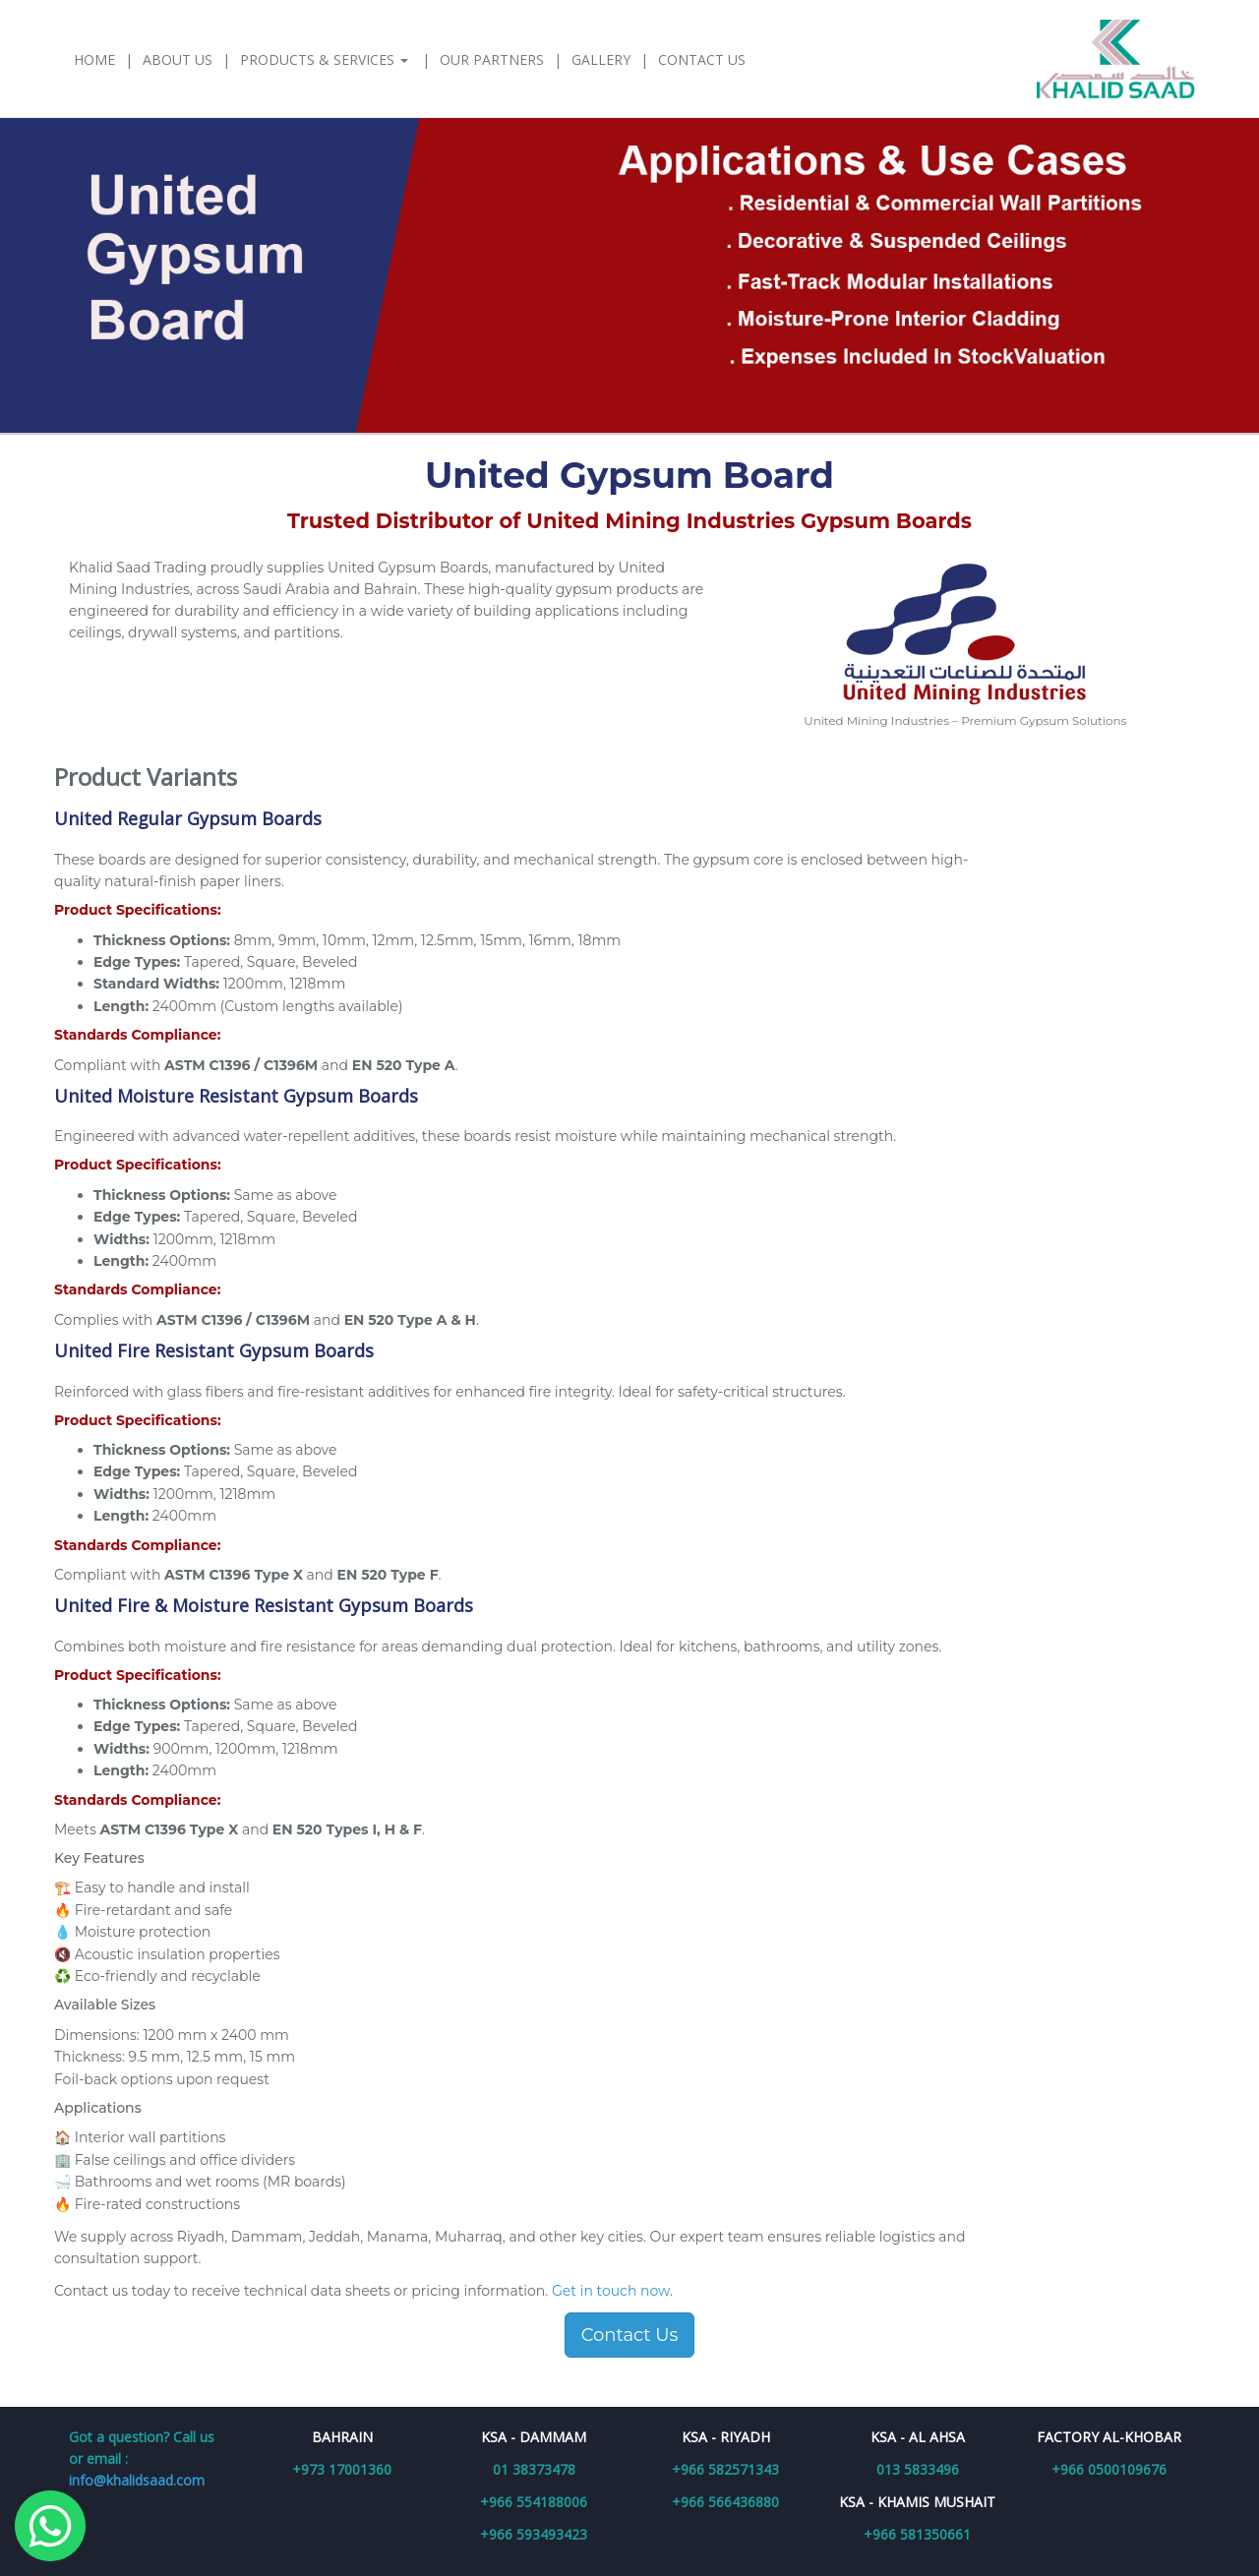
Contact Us (702, 59)
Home (94, 59)
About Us (177, 59)
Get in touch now (611, 2291)
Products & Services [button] (326, 59)
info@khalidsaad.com (137, 2480)
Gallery (600, 59)
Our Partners (492, 59)
